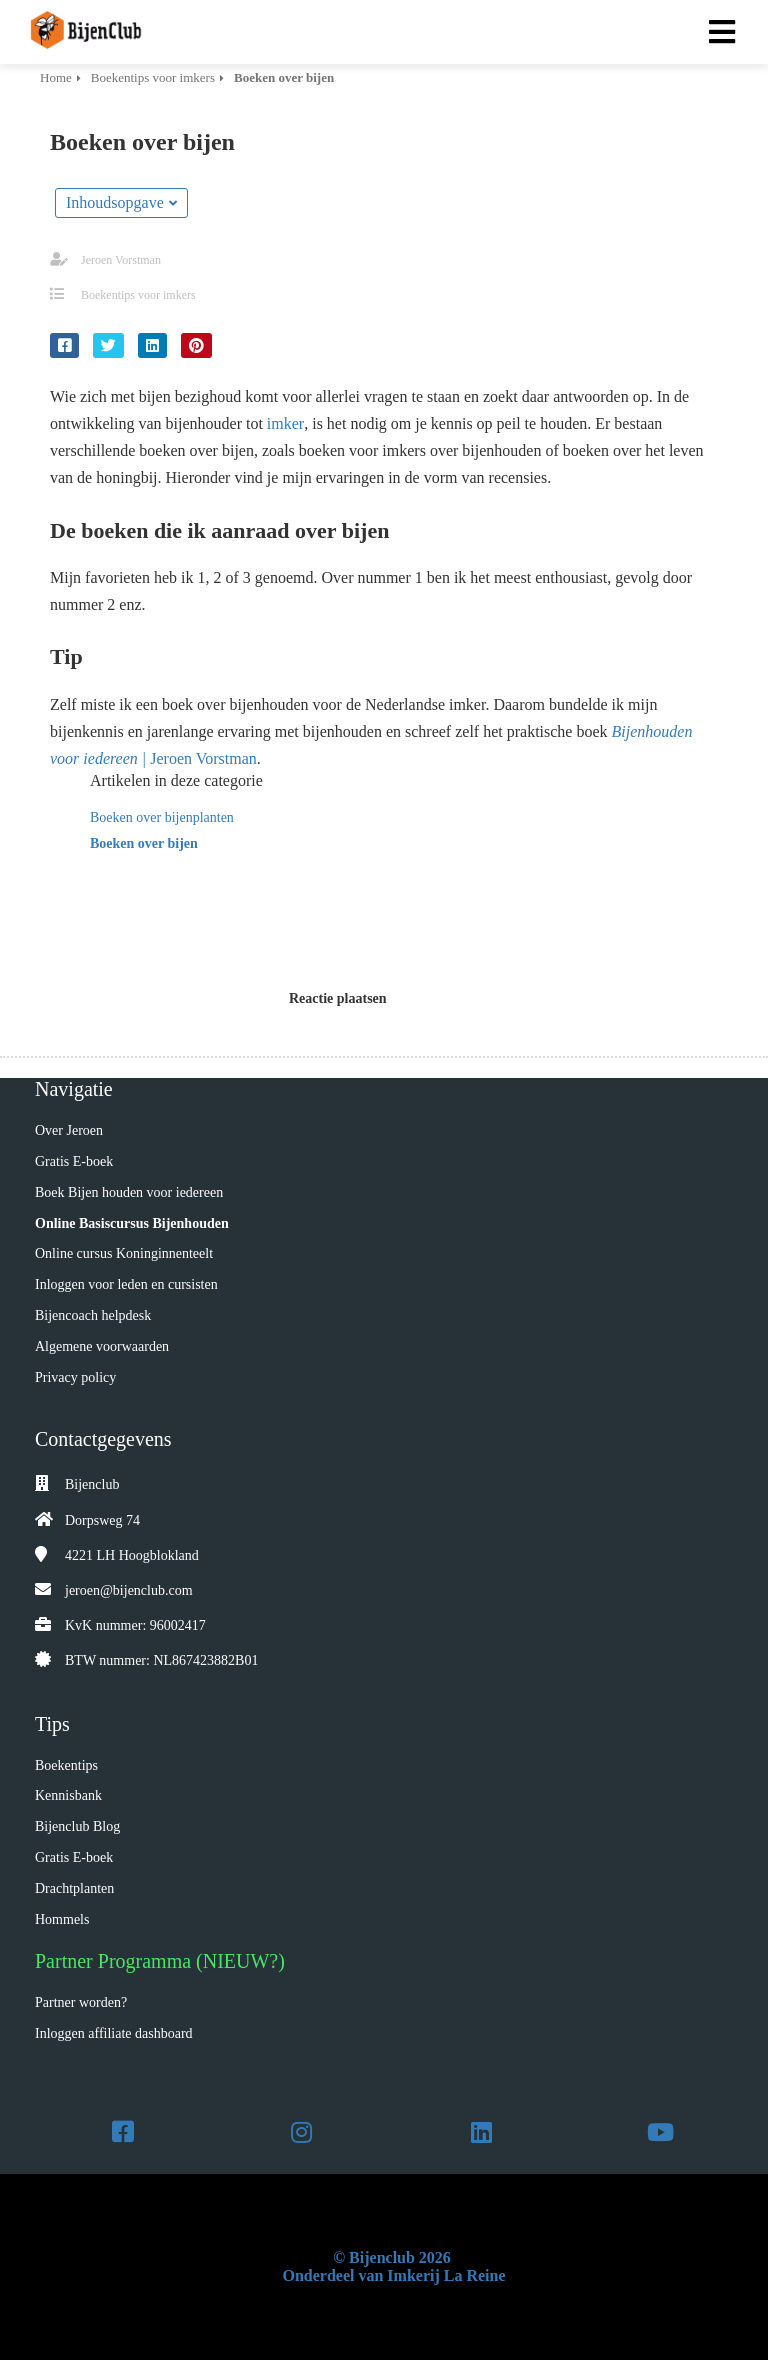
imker (285, 423)
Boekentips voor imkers (138, 295)
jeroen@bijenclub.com (129, 1590)
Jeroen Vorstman (121, 260)
